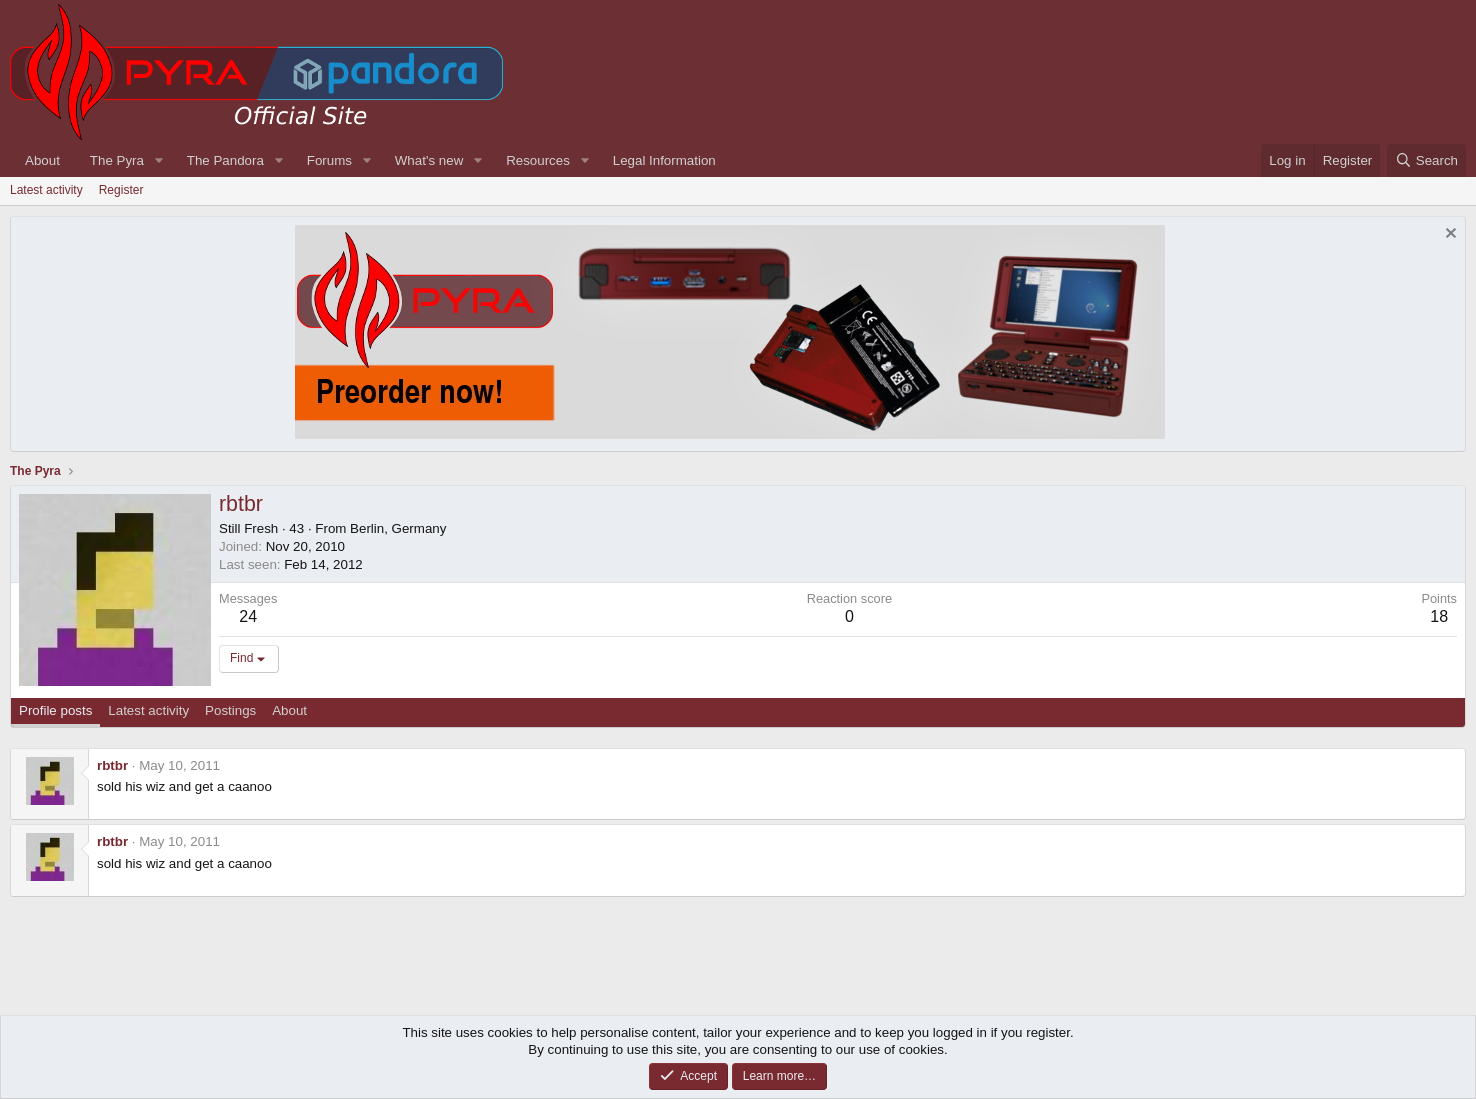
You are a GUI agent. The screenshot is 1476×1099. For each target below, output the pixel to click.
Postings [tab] (230, 710)
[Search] (1426, 160)
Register (121, 190)
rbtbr (112, 765)
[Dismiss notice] (1448, 235)
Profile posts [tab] (55, 710)
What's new (429, 160)
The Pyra (117, 160)
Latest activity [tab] (148, 710)
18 (1439, 616)
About (42, 160)
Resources (538, 160)
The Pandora (225, 160)
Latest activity (46, 190)
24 (248, 616)
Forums (329, 160)
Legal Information (664, 160)
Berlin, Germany (398, 528)
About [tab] (289, 710)
